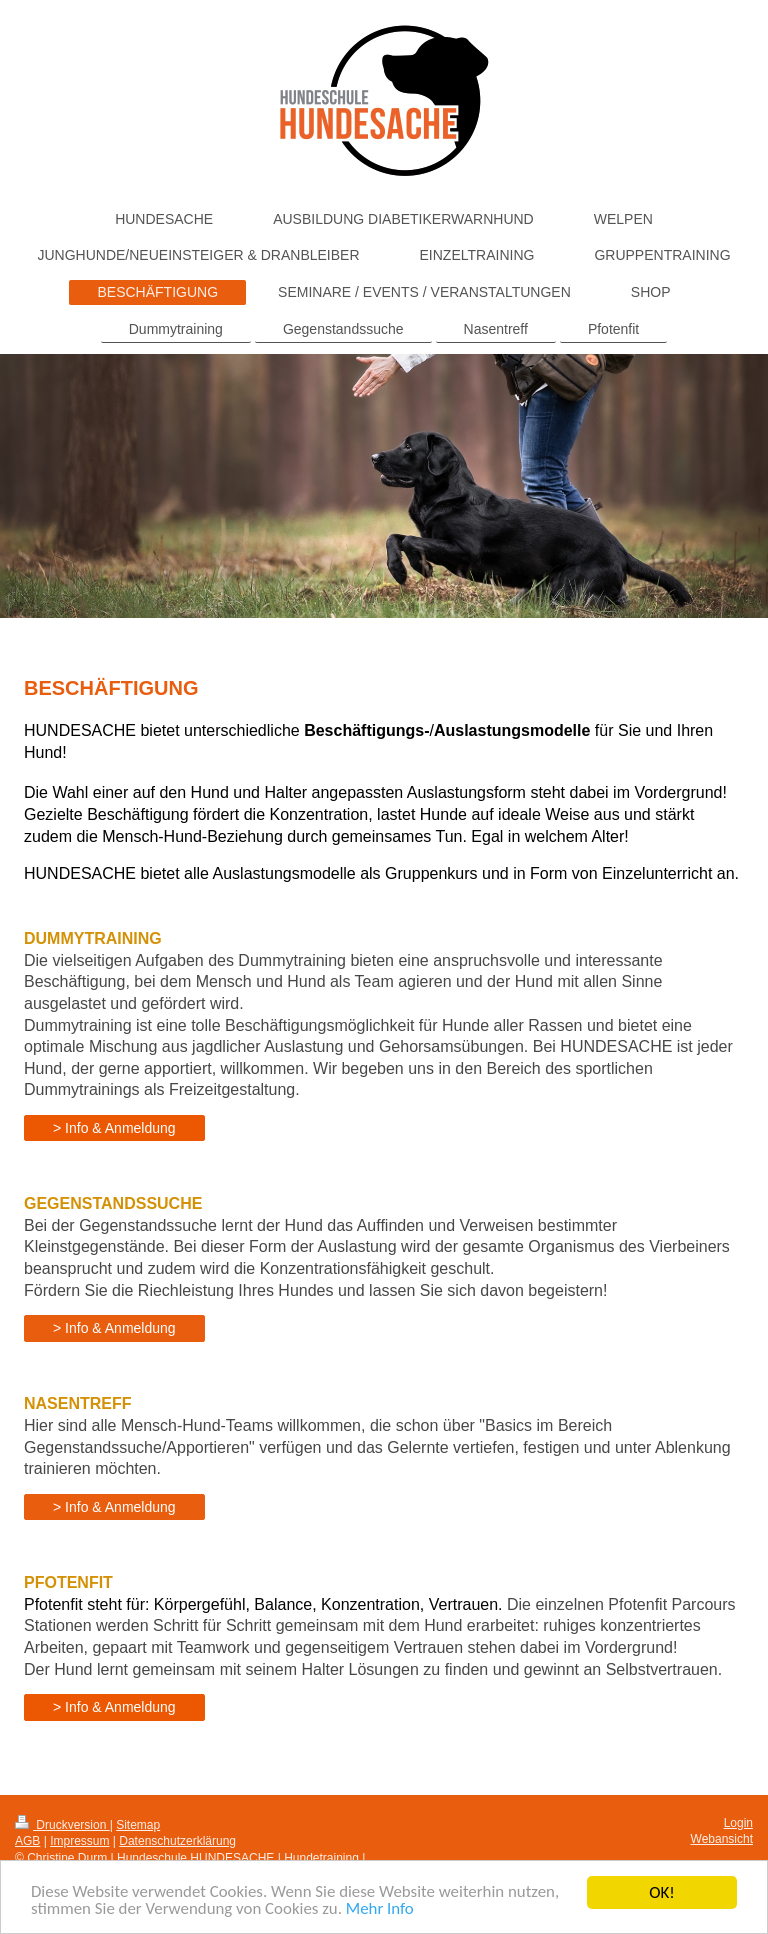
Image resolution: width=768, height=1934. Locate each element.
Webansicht (722, 1839)
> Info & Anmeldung (114, 1128)
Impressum (79, 1841)
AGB (27, 1841)
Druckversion (62, 1825)
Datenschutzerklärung (177, 1841)
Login (738, 1823)
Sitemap (138, 1825)
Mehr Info (382, 1913)
